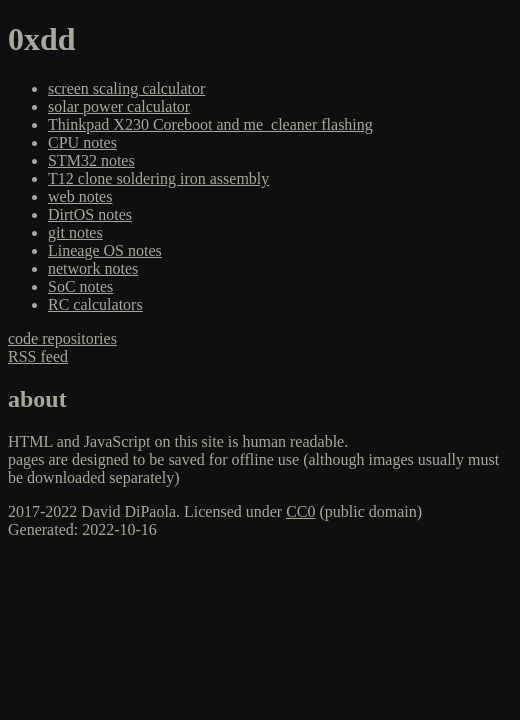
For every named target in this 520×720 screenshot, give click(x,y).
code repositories (62, 338)
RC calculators (95, 304)
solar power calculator (119, 106)
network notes (93, 268)
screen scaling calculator (126, 88)
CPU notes (82, 142)
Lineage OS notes (105, 250)
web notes (80, 196)
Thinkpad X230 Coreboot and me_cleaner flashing (210, 124)
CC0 (300, 511)
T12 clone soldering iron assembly (158, 178)
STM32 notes (91, 160)
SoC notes (80, 286)
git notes (75, 232)
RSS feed (38, 356)
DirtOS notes (90, 214)
